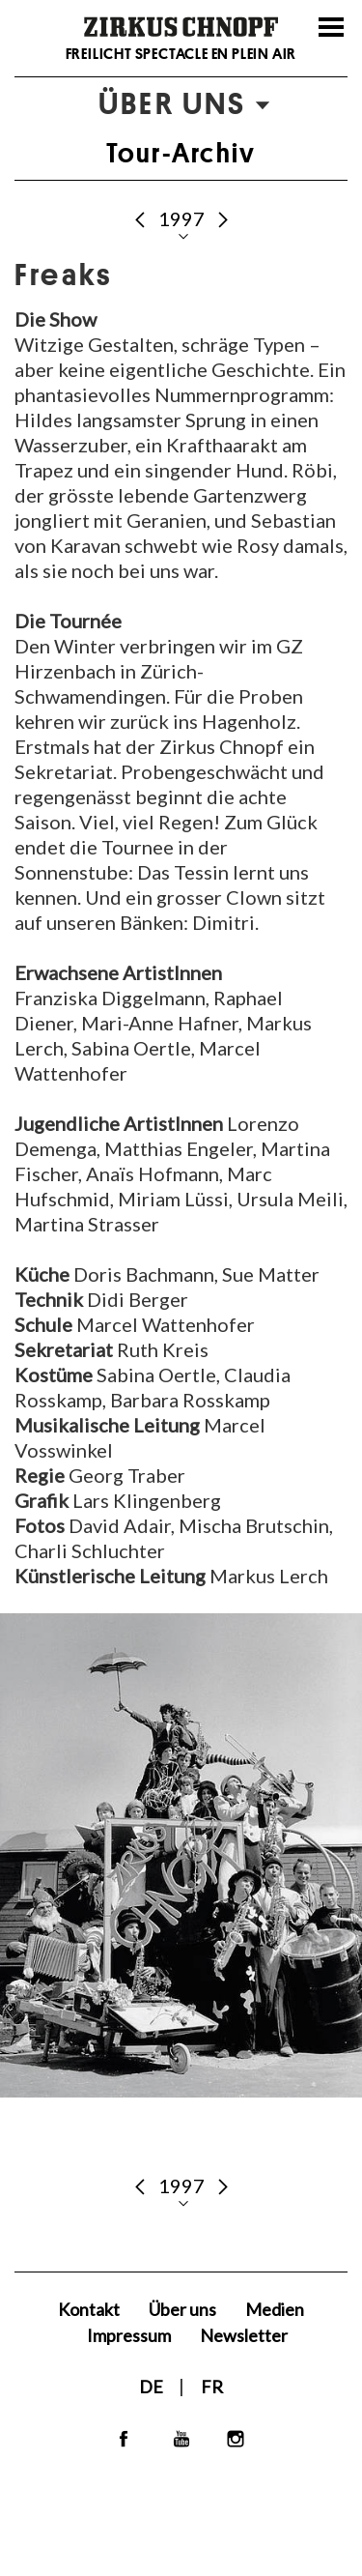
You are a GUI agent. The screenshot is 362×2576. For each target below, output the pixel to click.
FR (212, 2386)
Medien (274, 2309)
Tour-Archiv (181, 152)
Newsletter (244, 2335)
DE (152, 2386)
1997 (183, 218)
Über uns (182, 2309)
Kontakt (89, 2309)
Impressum (129, 2335)
